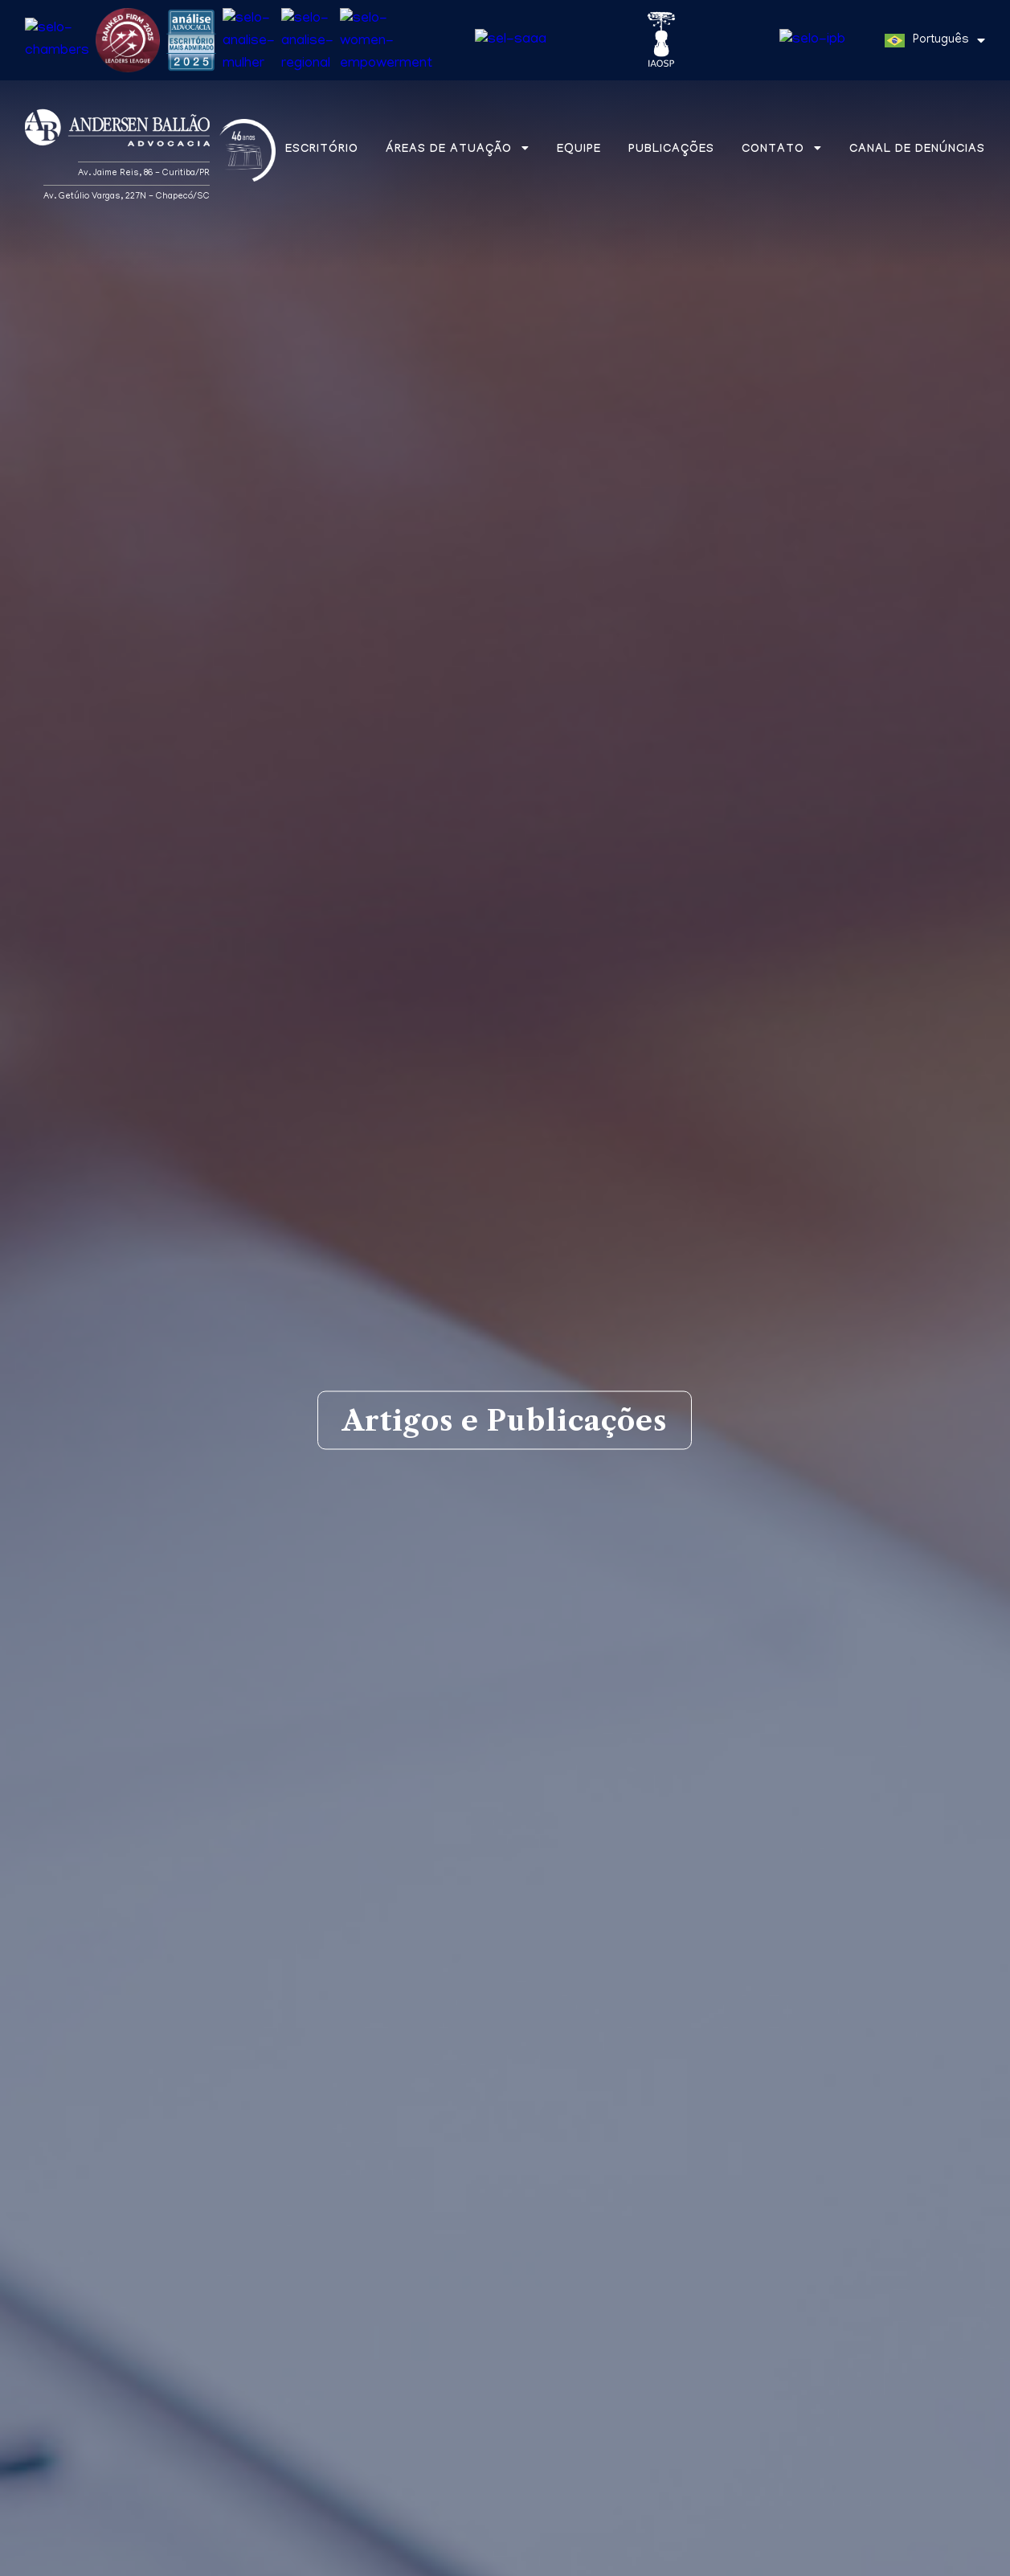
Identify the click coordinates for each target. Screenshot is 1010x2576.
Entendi (939, 2555)
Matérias (63, 2073)
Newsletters (599, 2073)
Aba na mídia (315, 2073)
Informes (458, 2073)
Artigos (180, 2073)
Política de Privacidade (279, 2561)
